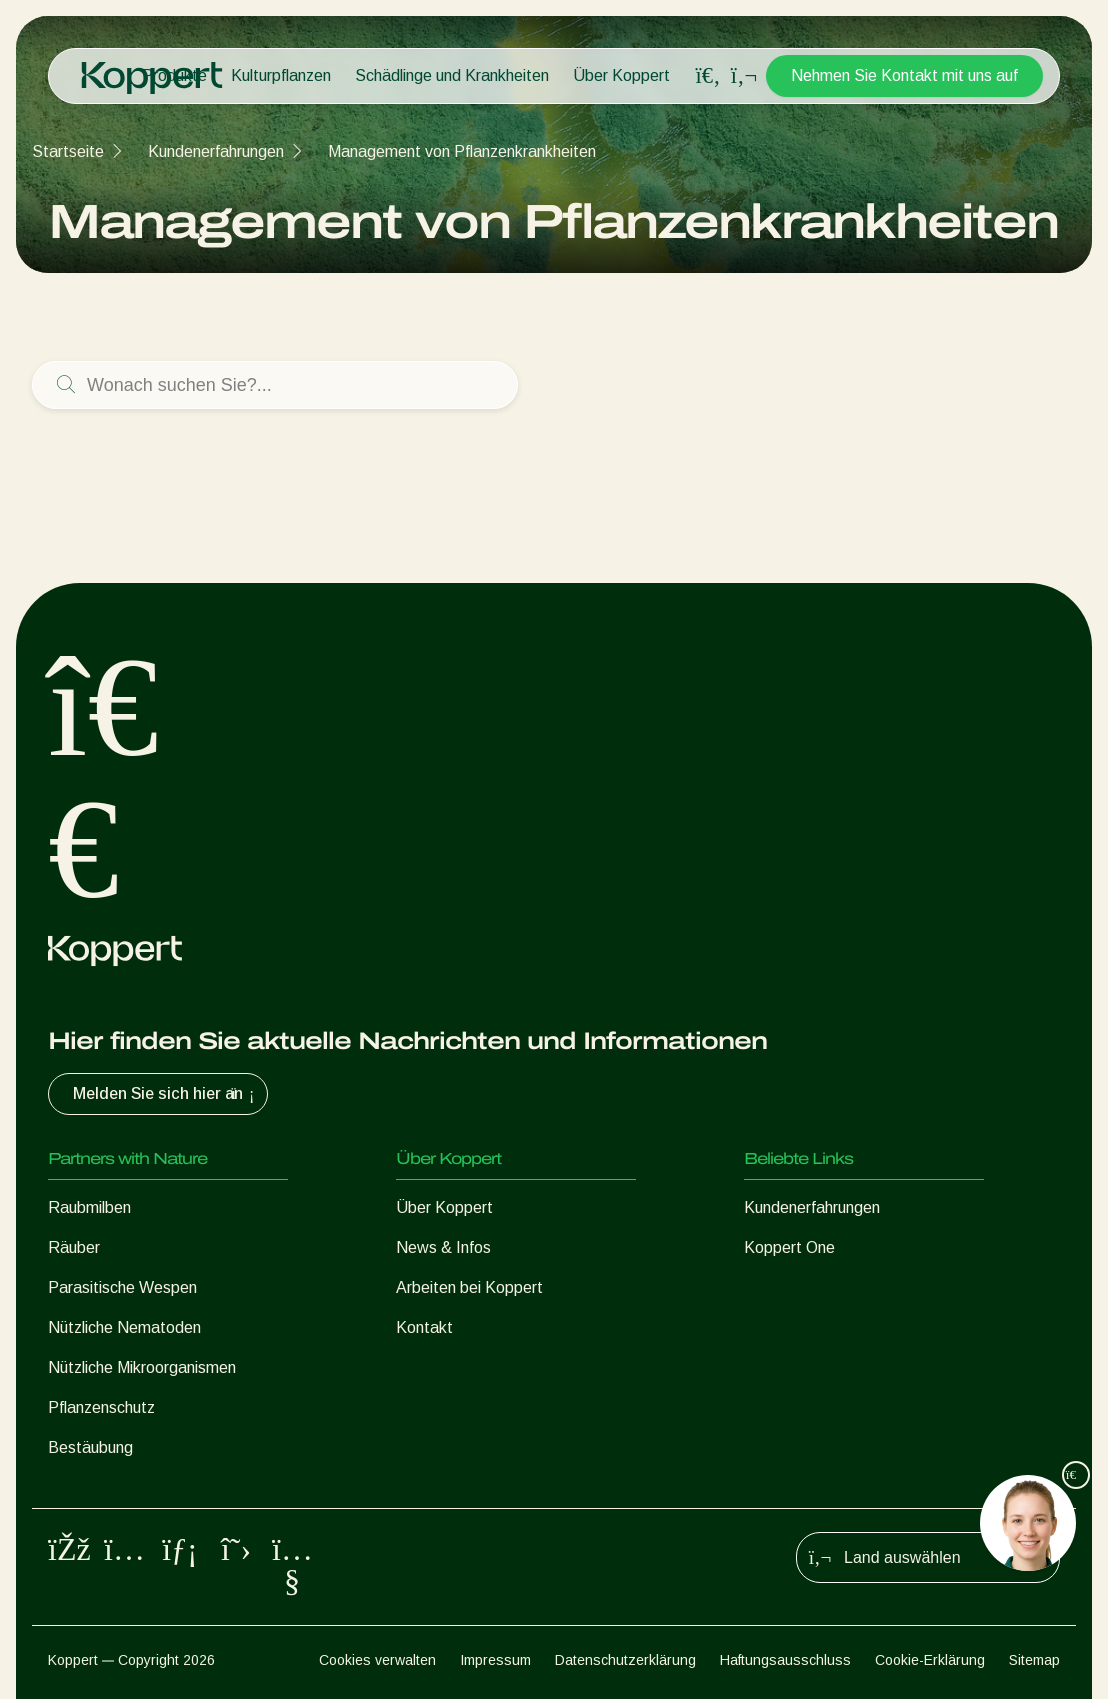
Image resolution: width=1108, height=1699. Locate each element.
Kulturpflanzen (281, 75)
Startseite (68, 151)
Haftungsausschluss (785, 1660)
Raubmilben (89, 1207)
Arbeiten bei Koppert (469, 1287)
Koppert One (789, 1247)
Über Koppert (621, 75)
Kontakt (424, 1327)
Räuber (74, 1247)
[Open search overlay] (708, 76)
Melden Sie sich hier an (166, 1094)
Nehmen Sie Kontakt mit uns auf (904, 75)
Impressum (495, 1660)
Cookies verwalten (377, 1660)
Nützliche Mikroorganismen (142, 1367)
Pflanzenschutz (101, 1407)
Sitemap (1034, 1660)
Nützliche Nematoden (124, 1327)
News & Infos (443, 1247)
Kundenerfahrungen (216, 151)
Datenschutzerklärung (625, 1660)
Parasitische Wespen (122, 1287)
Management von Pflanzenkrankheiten (462, 151)
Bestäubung (90, 1447)
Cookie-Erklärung (930, 1660)
